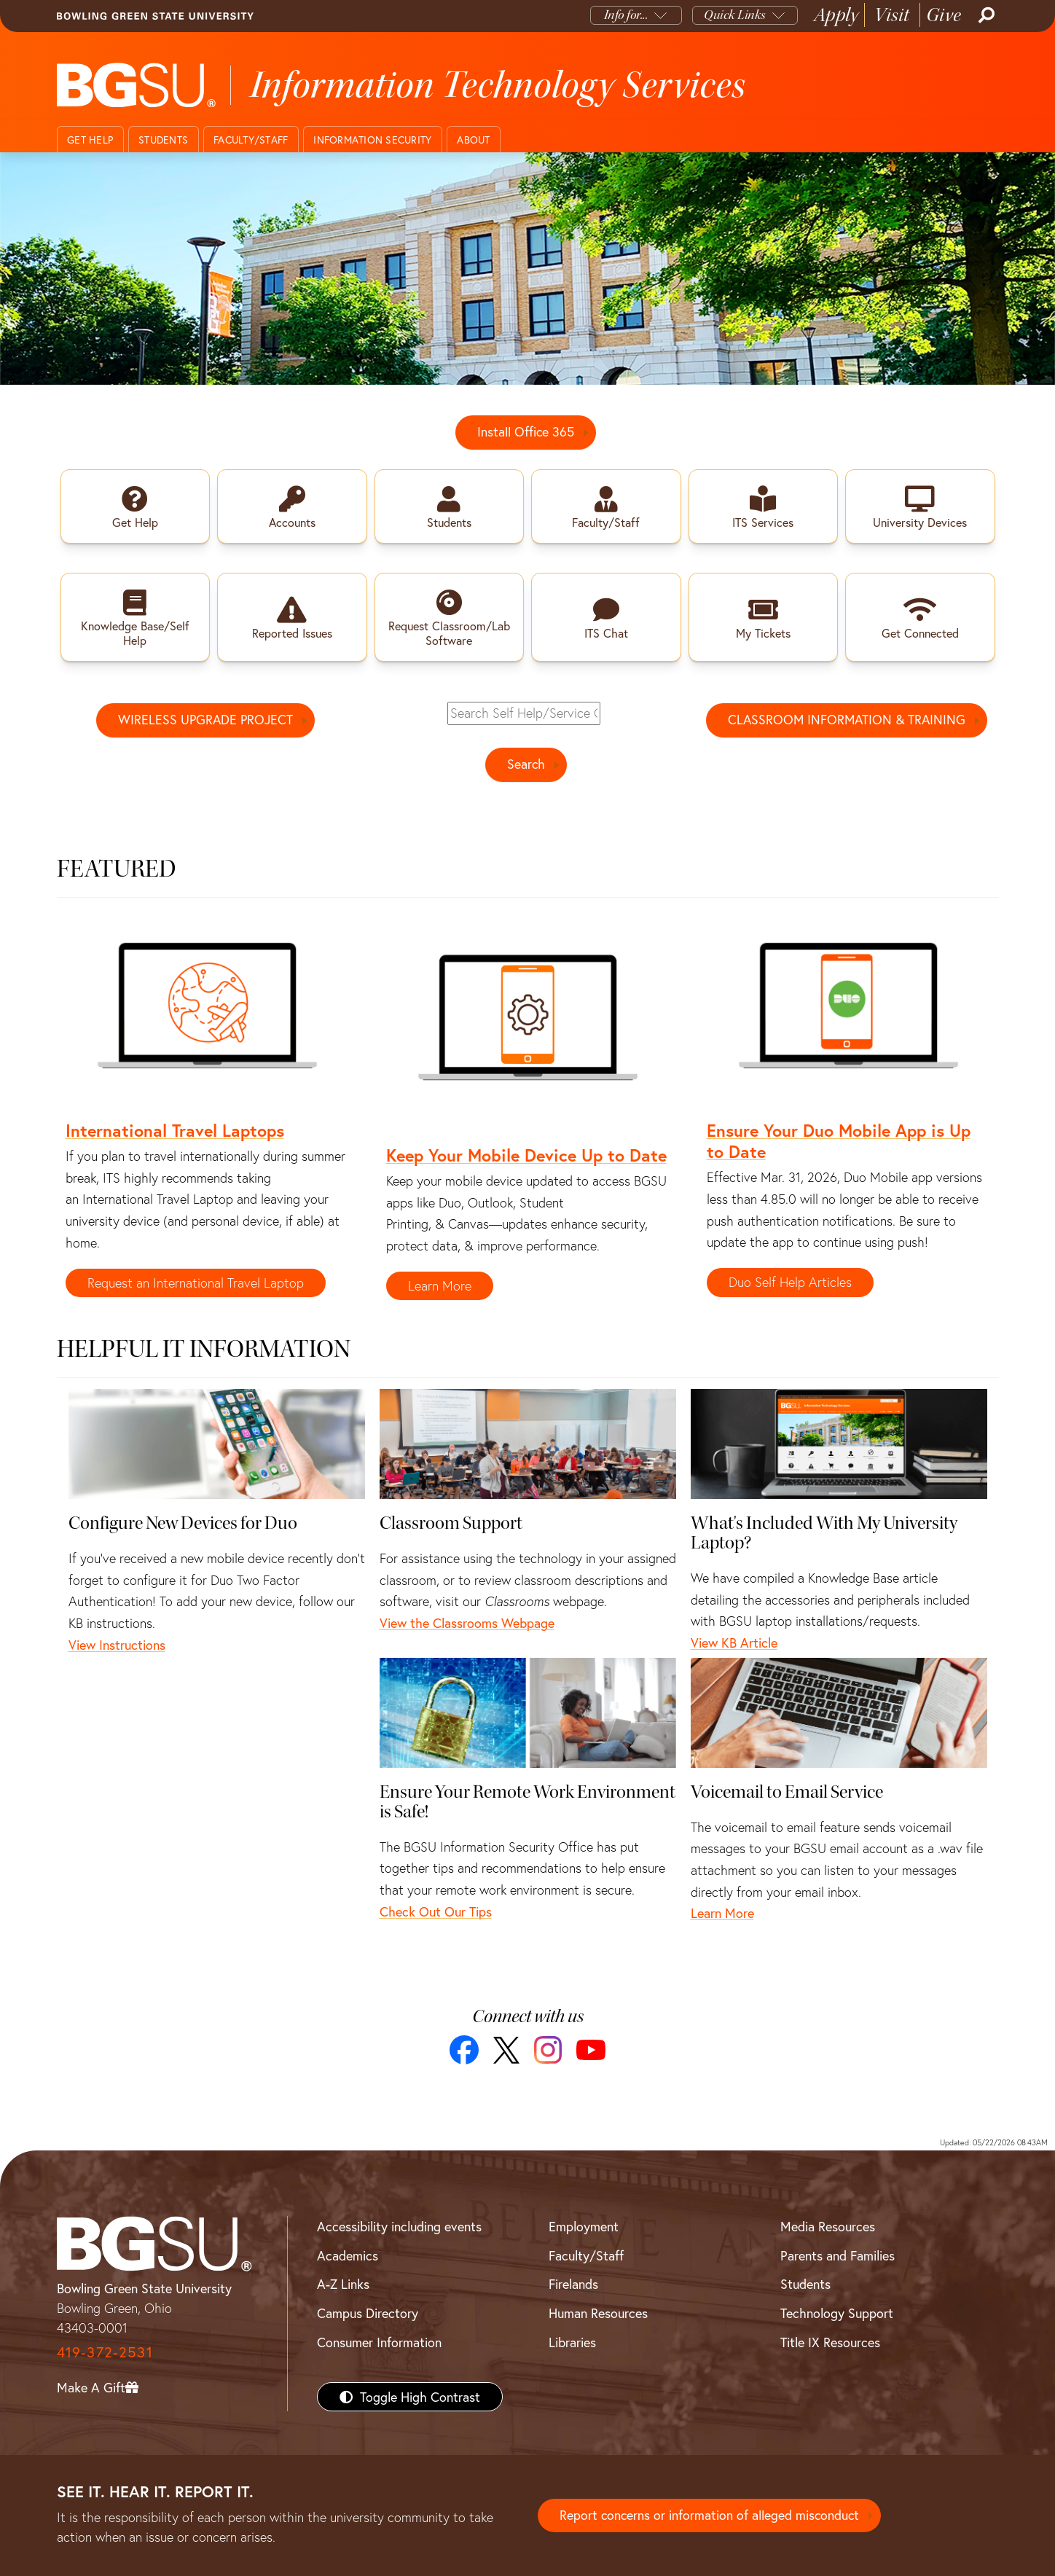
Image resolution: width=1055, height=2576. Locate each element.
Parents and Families (837, 2255)
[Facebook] (464, 2050)
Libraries (572, 2342)
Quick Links (735, 15)
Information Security (372, 139)
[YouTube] (590, 2050)
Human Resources (598, 2313)
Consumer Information (379, 2342)
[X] (506, 2050)
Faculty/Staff (250, 139)
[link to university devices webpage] (920, 506)
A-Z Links (343, 2284)
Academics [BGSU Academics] (347, 2255)
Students (163, 139)
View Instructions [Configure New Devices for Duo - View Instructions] (116, 1644)
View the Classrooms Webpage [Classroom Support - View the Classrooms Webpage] (467, 1623)
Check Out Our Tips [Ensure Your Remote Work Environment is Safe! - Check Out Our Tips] (436, 1911)
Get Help (90, 139)
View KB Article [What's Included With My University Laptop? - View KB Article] (734, 1643)
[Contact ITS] (527, 268)
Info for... (626, 15)
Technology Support (836, 2313)
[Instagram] (548, 2050)
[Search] (985, 15)
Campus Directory (367, 2313)
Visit (892, 15)
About (473, 139)
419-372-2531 (105, 2352)
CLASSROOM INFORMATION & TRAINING (847, 720)
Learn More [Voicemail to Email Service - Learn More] (722, 1913)
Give (944, 15)
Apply (836, 15)
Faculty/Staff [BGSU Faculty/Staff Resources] (586, 2255)
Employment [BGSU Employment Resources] (584, 2226)
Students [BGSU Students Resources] (805, 2284)
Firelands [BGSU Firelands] (573, 2284)
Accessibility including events (399, 2226)
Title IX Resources (830, 2342)
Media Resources (827, 2226)
